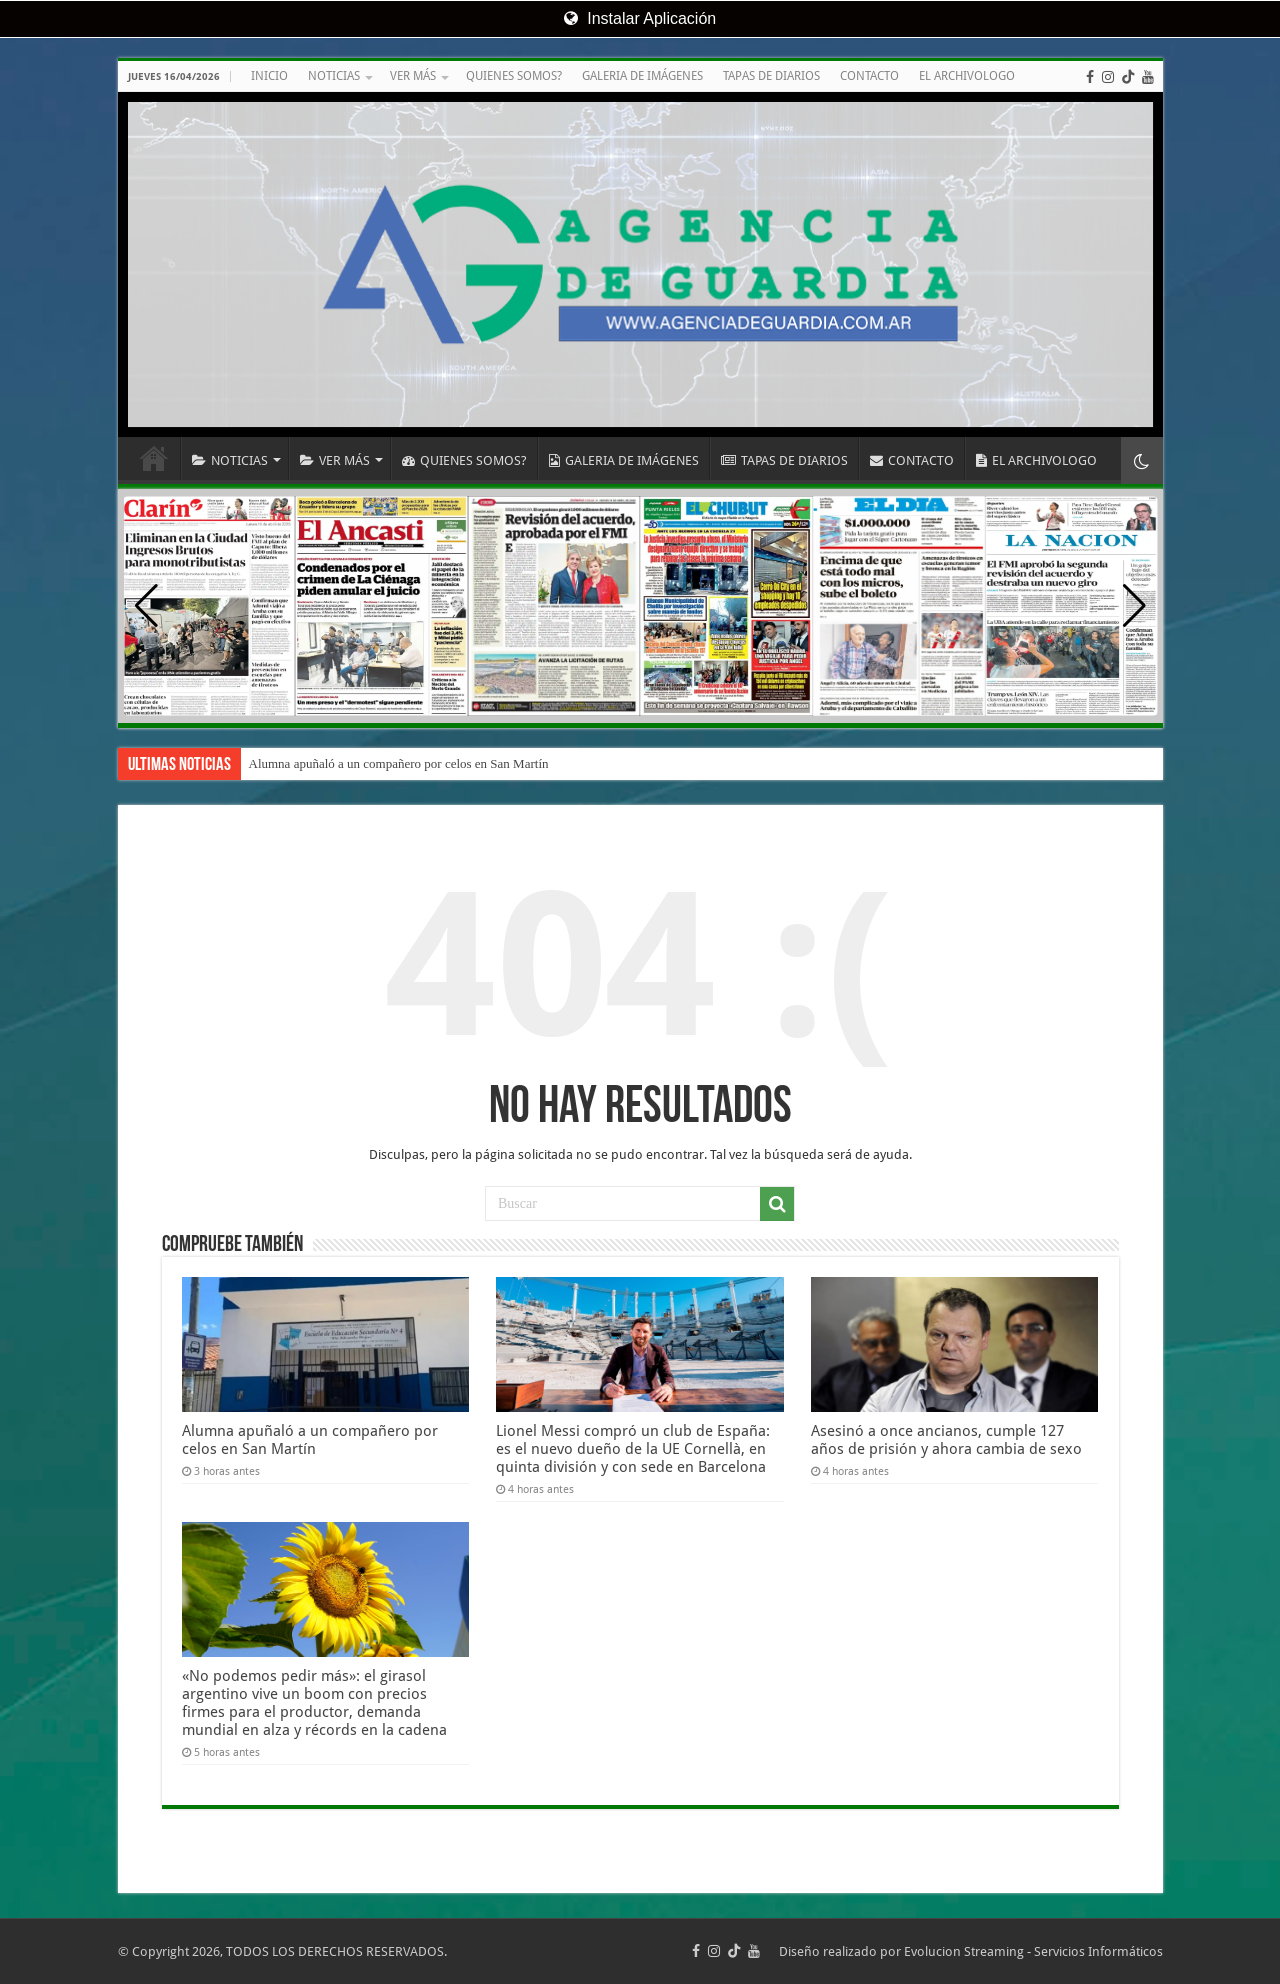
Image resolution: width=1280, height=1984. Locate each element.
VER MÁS (413, 76)
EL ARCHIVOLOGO (967, 76)
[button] (1134, 606)
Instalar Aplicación (640, 18)
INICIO (269, 76)
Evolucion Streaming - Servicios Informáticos (1033, 1951)
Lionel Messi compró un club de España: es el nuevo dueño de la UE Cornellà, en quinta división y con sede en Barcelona (633, 1449)
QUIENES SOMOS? (514, 76)
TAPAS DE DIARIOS (771, 76)
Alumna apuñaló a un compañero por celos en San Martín (399, 763)
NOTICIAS (334, 76)
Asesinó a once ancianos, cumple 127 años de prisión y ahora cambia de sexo (946, 1440)
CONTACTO (869, 76)
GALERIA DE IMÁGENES (642, 76)
